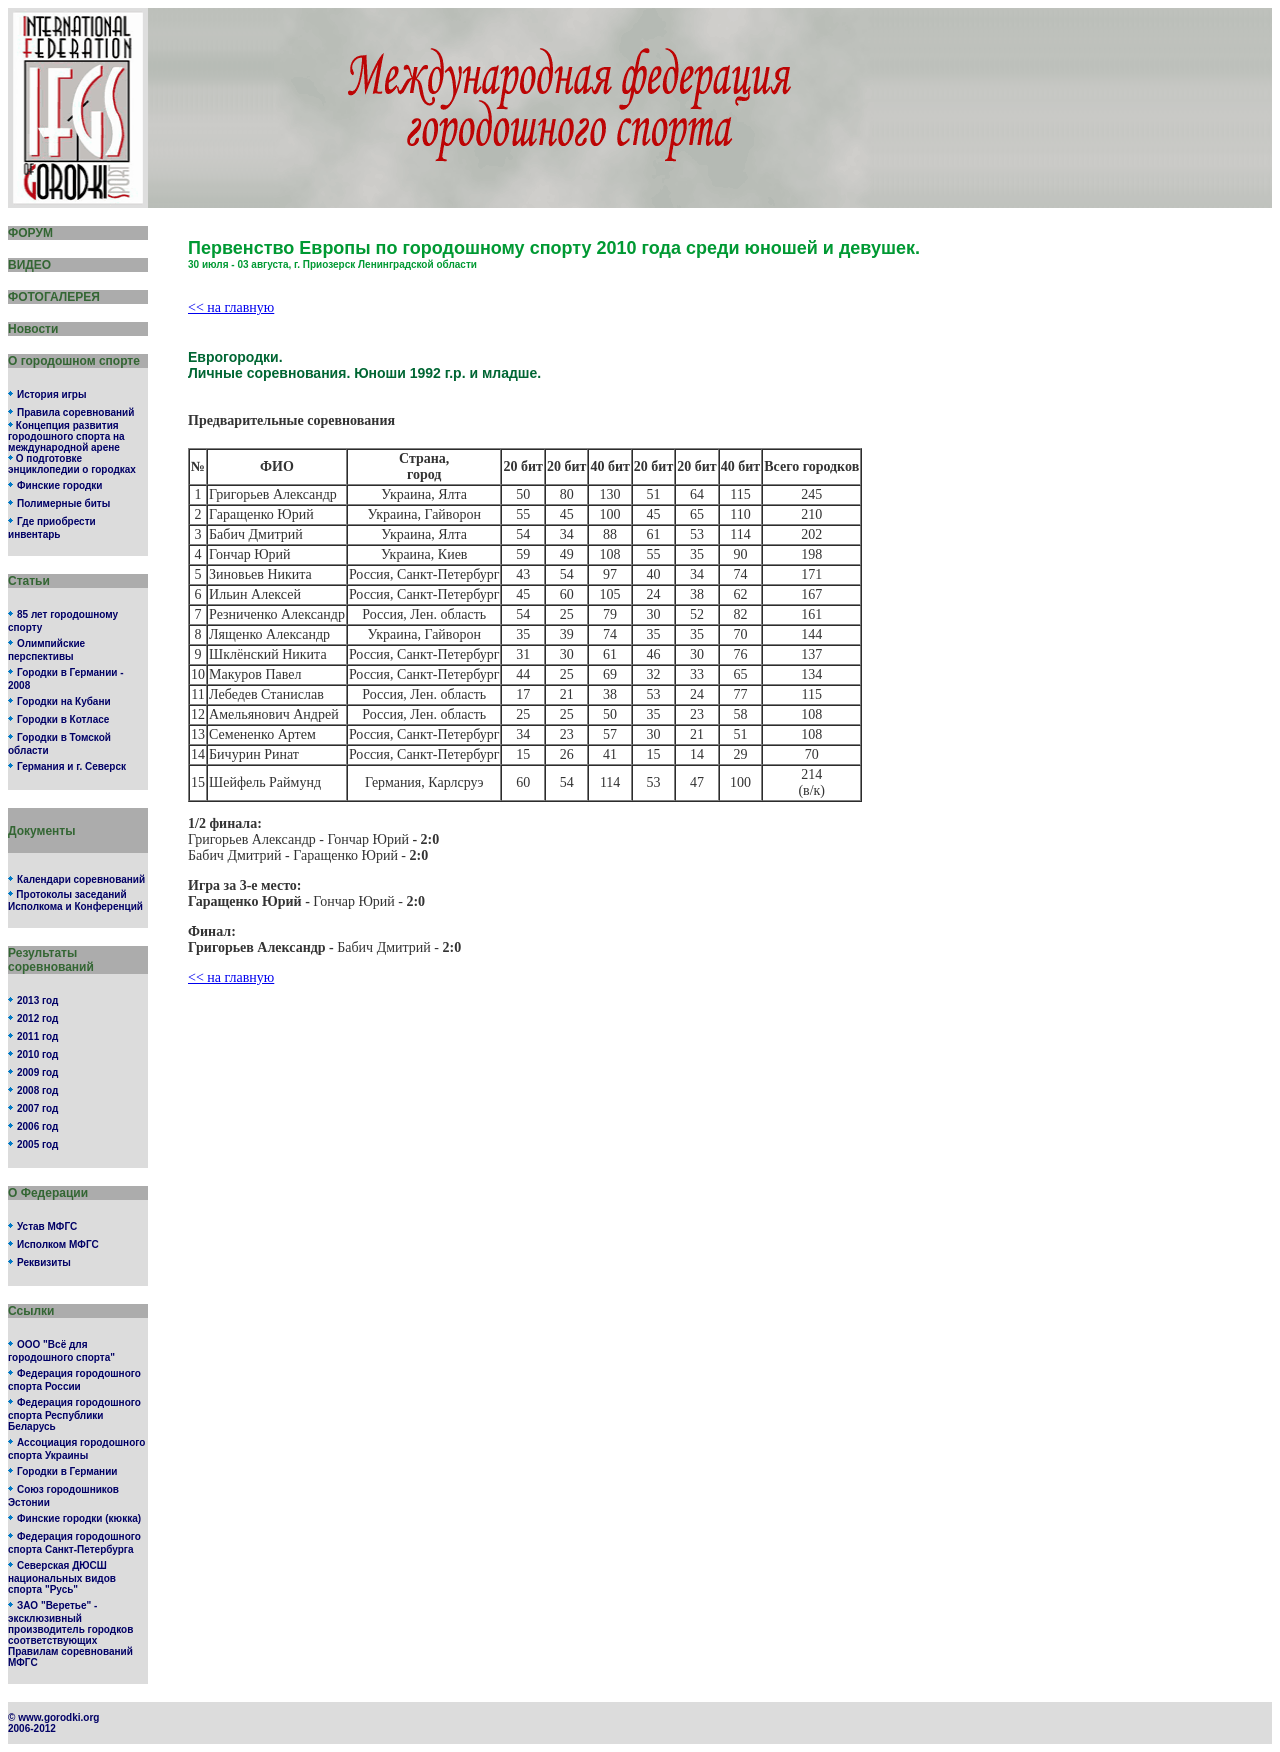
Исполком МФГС (58, 1244)
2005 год (37, 1144)
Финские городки (60, 485)
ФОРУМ (30, 233)
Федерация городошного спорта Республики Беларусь (74, 1414)
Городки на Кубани (64, 701)
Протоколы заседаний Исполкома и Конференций (75, 900)
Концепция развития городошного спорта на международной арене (66, 436)
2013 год (37, 1000)
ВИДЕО (29, 265)
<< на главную (231, 307)
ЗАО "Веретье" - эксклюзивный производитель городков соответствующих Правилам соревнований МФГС (70, 1634)
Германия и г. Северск (71, 766)
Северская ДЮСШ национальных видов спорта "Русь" (62, 1577)
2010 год (37, 1054)
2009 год (37, 1072)
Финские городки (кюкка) (79, 1518)
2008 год (37, 1090)
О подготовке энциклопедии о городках (72, 464)
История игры (51, 394)
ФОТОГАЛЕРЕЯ (54, 297)
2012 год (37, 1018)
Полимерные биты (63, 503)
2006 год (37, 1126)
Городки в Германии (67, 1471)
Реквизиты (44, 1262)
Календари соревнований (81, 879)
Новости (33, 329)
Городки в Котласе (63, 719)
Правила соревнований (75, 412)
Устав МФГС (47, 1226)
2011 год (37, 1036)
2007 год (37, 1108)
